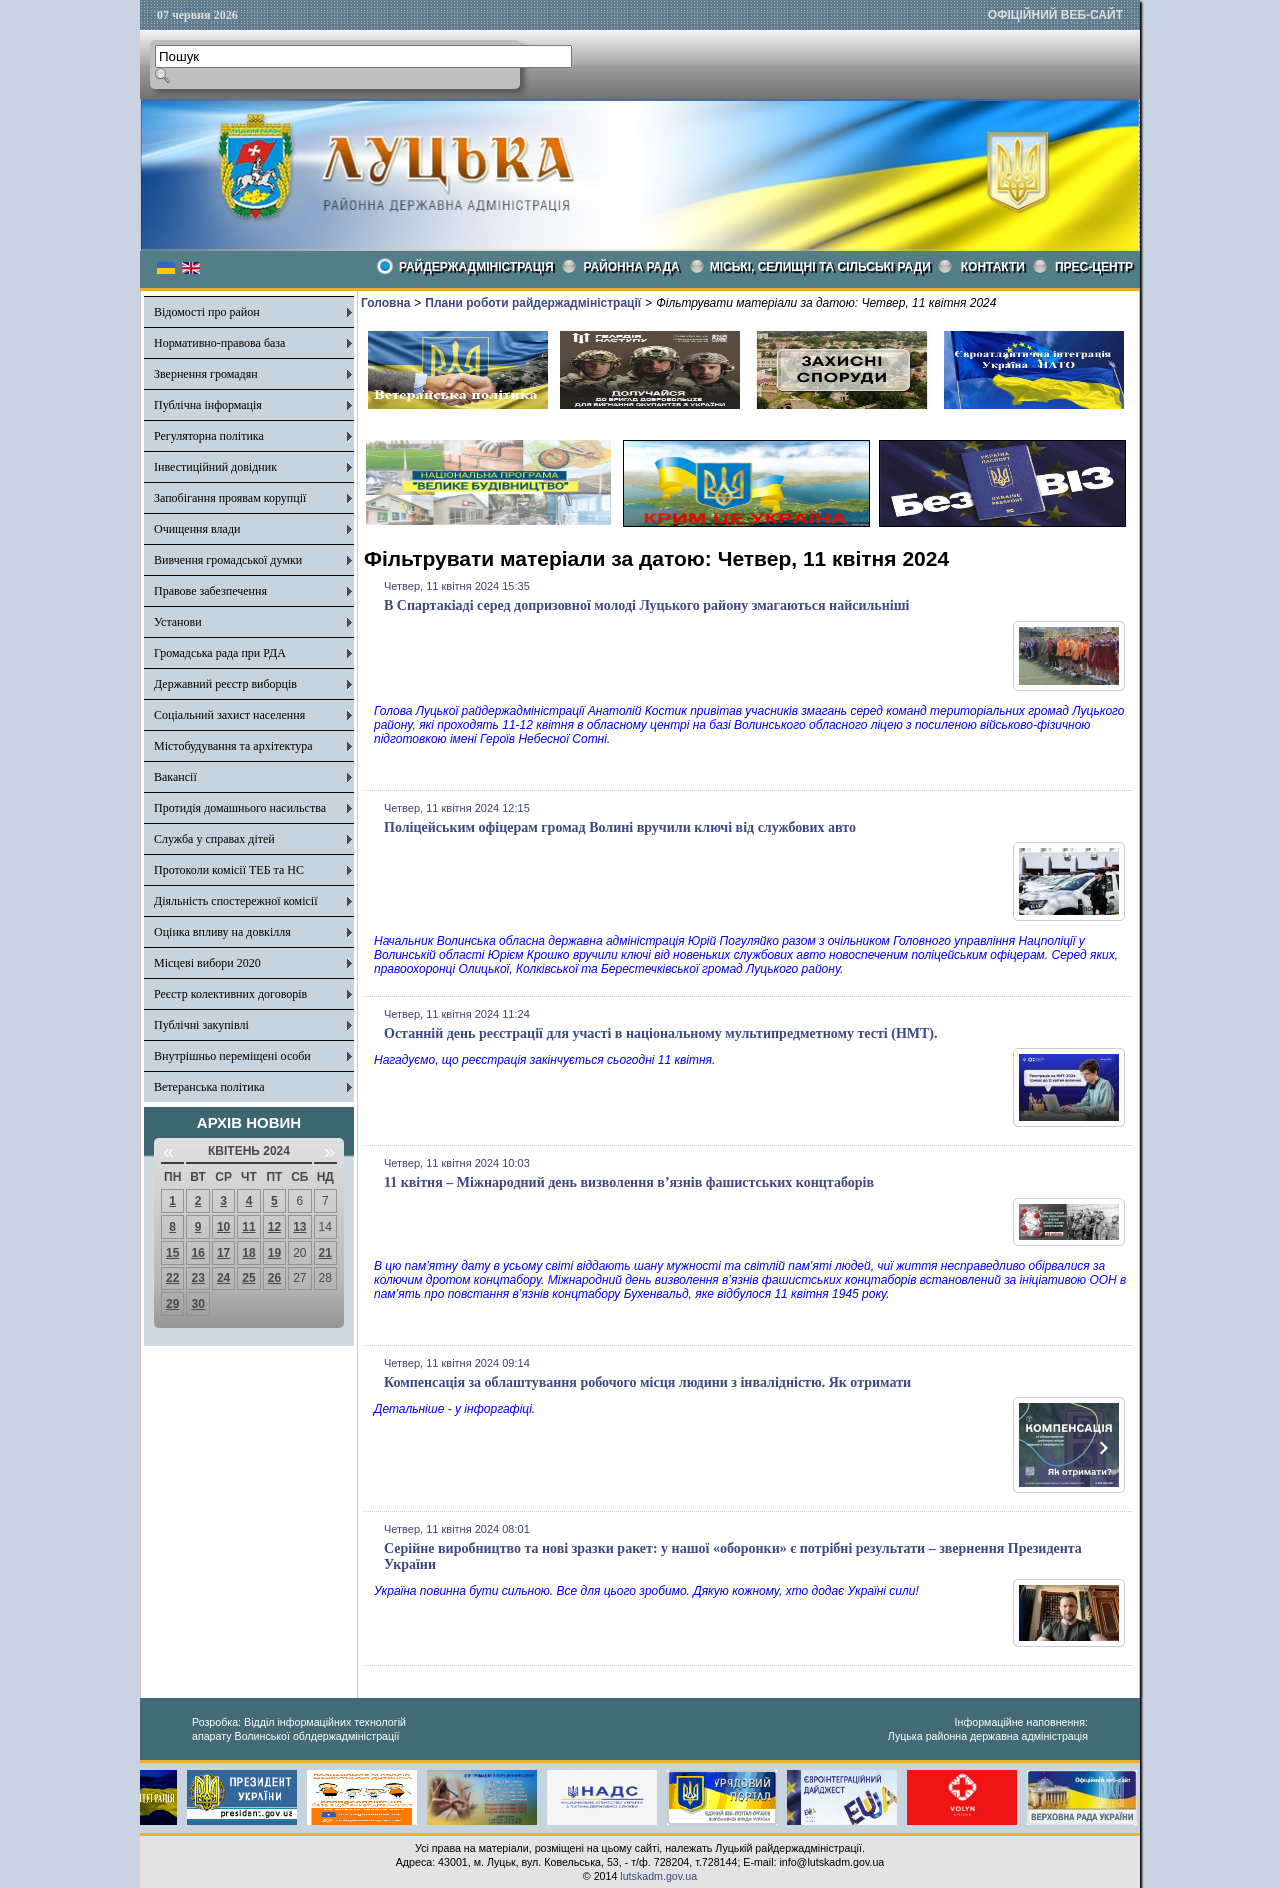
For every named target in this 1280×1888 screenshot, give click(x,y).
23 (197, 1278)
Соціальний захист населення (229, 715)
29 (172, 1304)
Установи (178, 622)
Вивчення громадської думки (228, 560)
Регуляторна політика (209, 436)
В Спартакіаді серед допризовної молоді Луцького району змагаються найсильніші (646, 605)
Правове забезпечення (210, 591)
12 (274, 1227)
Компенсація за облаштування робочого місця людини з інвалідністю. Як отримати (647, 1382)
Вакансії (175, 777)
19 (274, 1253)
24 (223, 1278)
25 (248, 1278)
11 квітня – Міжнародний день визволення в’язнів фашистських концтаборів (629, 1182)
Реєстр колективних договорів (230, 994)
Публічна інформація (208, 405)
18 (248, 1253)
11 (248, 1227)
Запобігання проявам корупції (230, 498)
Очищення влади (197, 529)
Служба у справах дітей (214, 839)
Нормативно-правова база (219, 343)
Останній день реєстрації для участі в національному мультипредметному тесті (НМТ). (661, 1033)
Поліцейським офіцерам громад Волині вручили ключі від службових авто (620, 827)
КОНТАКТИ (993, 267)
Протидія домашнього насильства (240, 808)
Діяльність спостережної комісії (236, 901)
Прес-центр (1094, 267)
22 (172, 1278)
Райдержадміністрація (476, 267)
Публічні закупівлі (201, 1025)
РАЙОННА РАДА (632, 267)
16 (197, 1253)
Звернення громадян (206, 374)
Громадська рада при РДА (220, 653)
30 (197, 1304)
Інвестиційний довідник (215, 467)
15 (172, 1253)
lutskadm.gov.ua (658, 1876)
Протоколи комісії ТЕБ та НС (229, 870)
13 (299, 1227)
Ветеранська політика (209, 1087)
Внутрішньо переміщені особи (232, 1056)
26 (274, 1278)
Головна (385, 303)
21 (325, 1253)
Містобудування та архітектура (233, 746)
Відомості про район (207, 312)
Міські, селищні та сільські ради (820, 267)
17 (223, 1253)
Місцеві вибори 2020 (207, 963)
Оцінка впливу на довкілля (222, 932)
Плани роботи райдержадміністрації (533, 303)
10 (223, 1227)
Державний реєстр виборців (225, 684)
